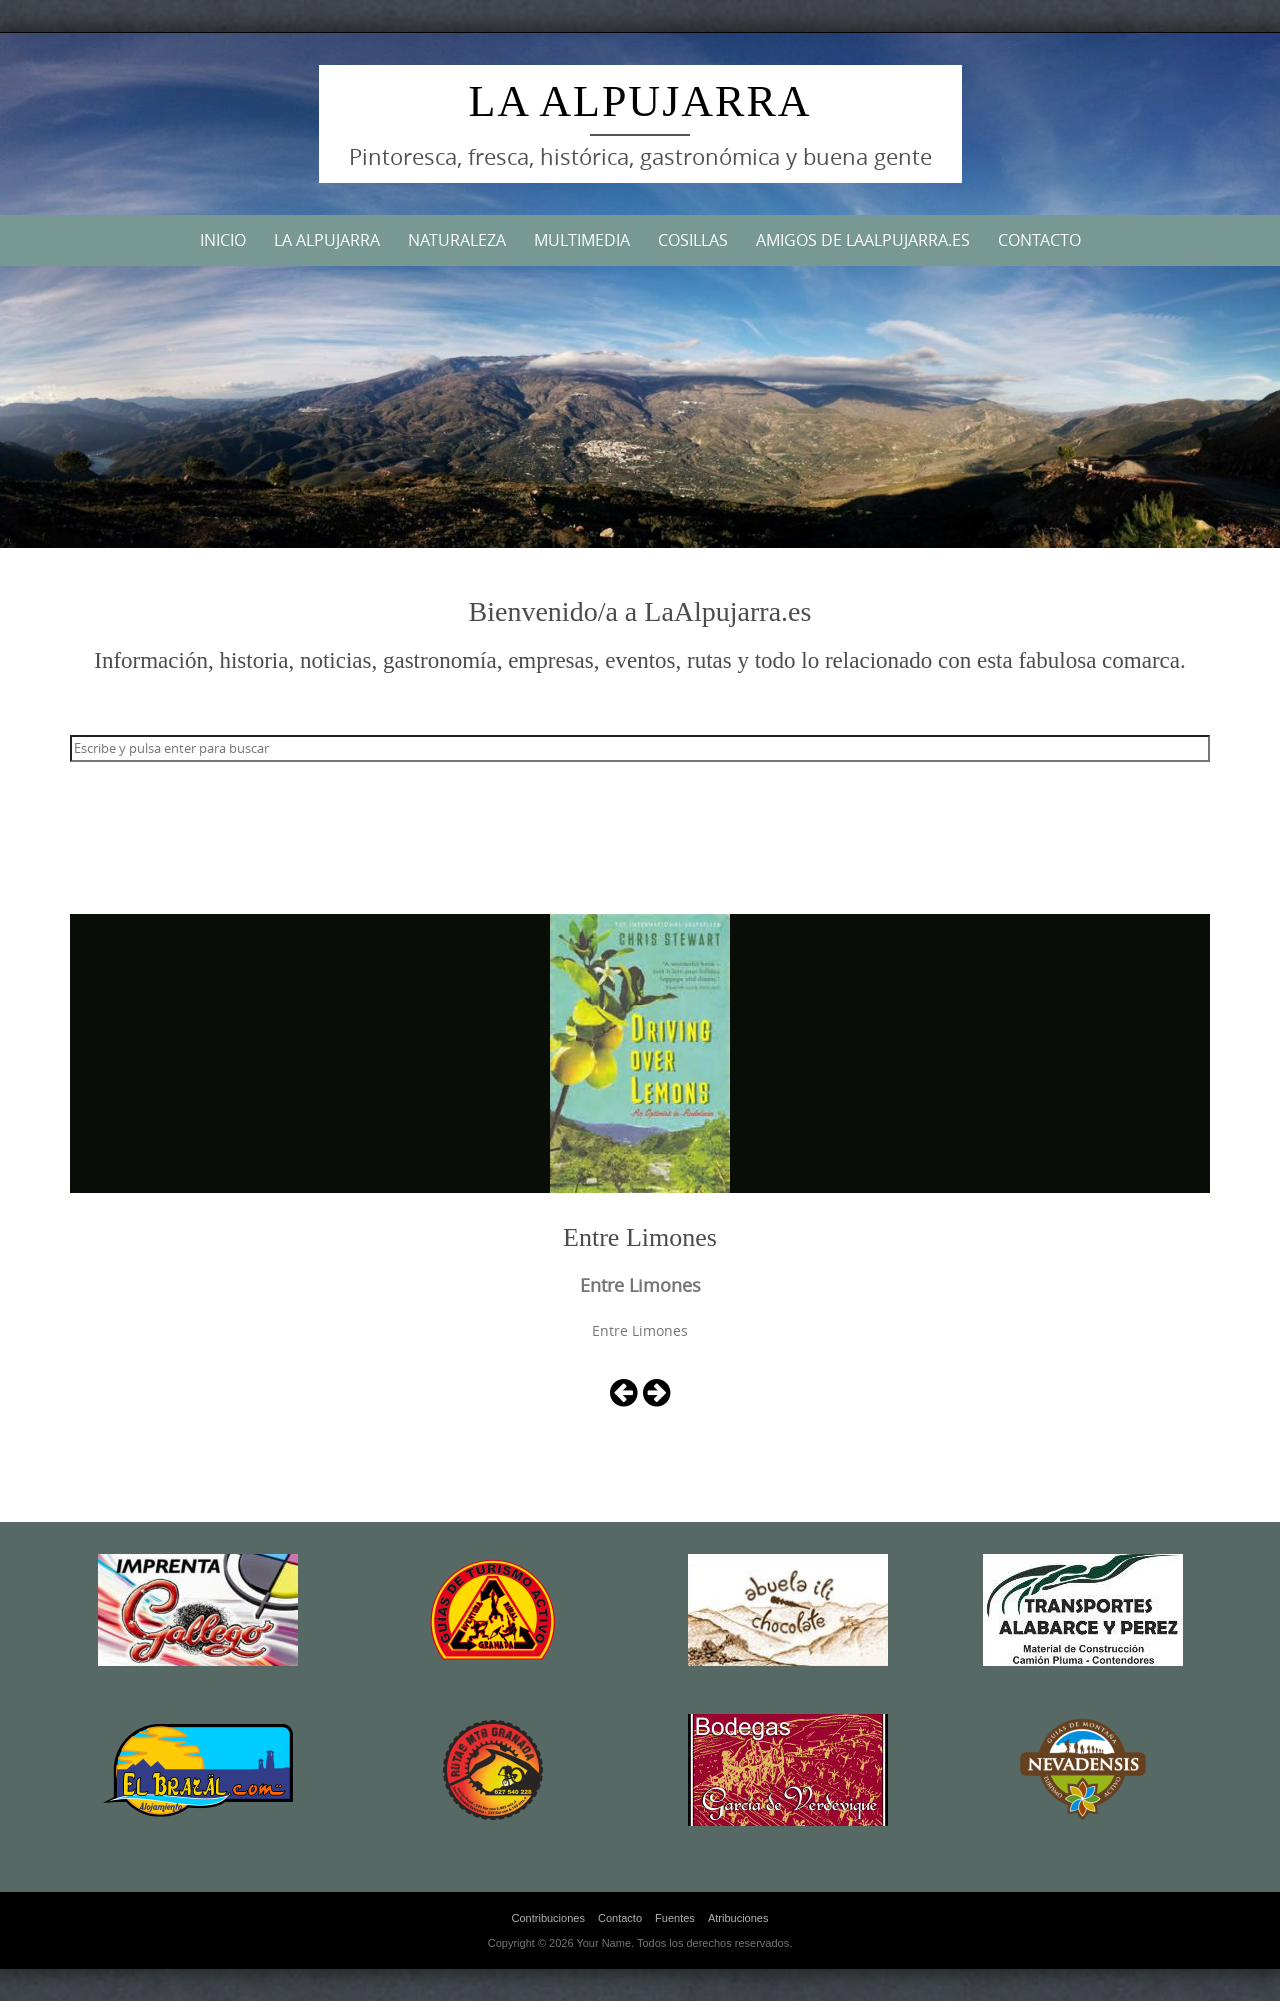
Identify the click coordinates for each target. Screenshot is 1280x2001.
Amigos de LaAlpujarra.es (863, 240)
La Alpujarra (639, 101)
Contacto (1039, 240)
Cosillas (693, 240)
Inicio (223, 240)
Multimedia (582, 240)
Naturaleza (457, 240)
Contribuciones (548, 1918)
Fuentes (675, 1918)
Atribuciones (738, 1918)
